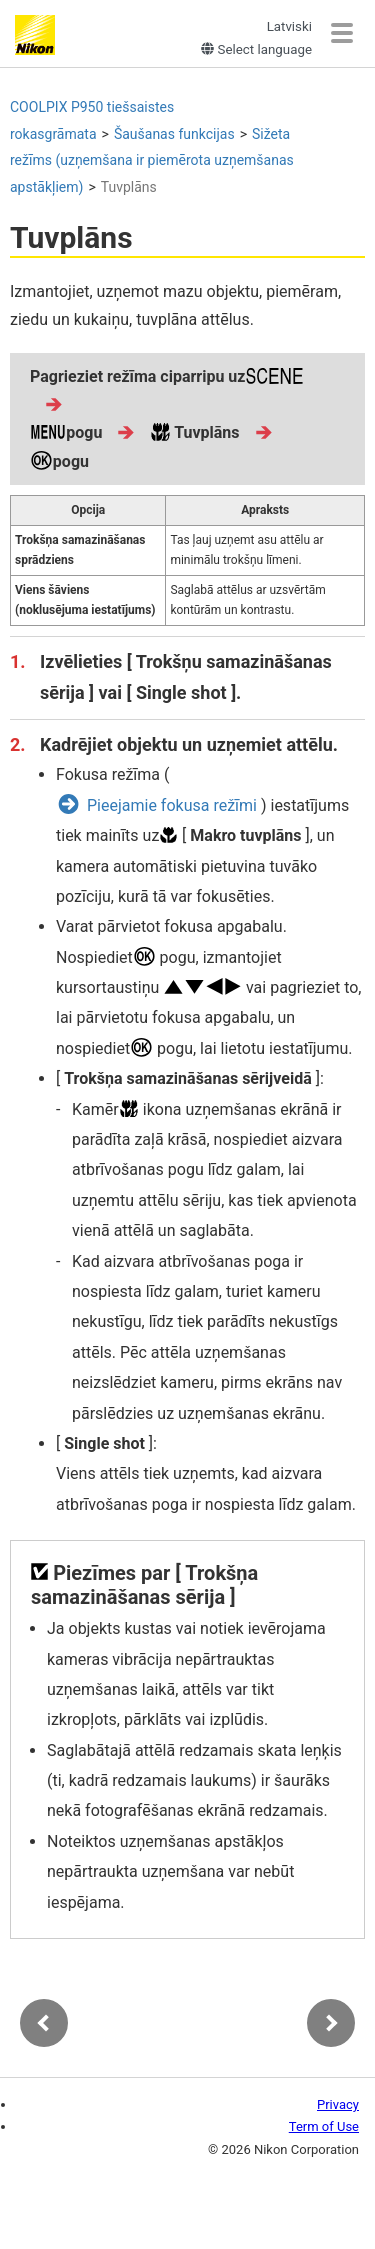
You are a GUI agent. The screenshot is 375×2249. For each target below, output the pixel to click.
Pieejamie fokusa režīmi (172, 805)
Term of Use (324, 2126)
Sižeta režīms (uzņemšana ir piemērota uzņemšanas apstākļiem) (152, 160)
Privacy (338, 2104)
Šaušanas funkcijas (174, 134)
